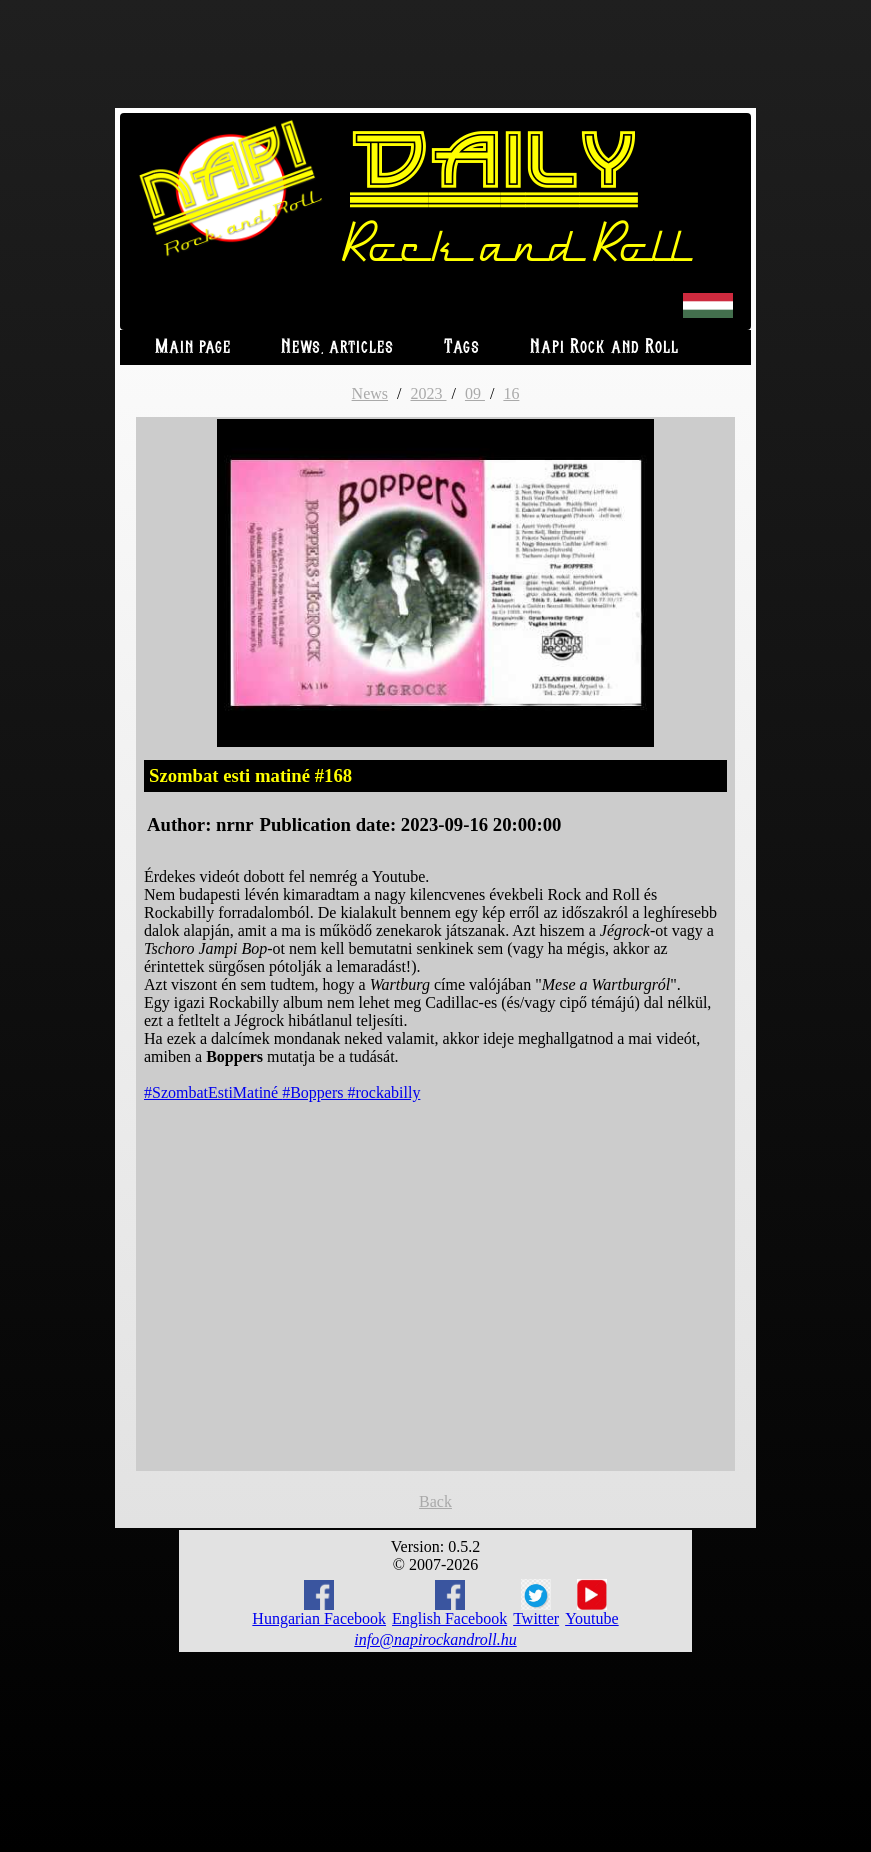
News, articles (337, 347)
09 (475, 393)
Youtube (592, 1603)
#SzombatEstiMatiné (213, 1092)
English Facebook (449, 1603)
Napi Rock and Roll (604, 347)
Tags (462, 347)
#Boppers (314, 1092)
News (370, 393)
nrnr (234, 824)
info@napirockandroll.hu (435, 1639)
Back (435, 1501)
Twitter (536, 1603)
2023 (428, 393)
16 (511, 393)
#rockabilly (384, 1092)
